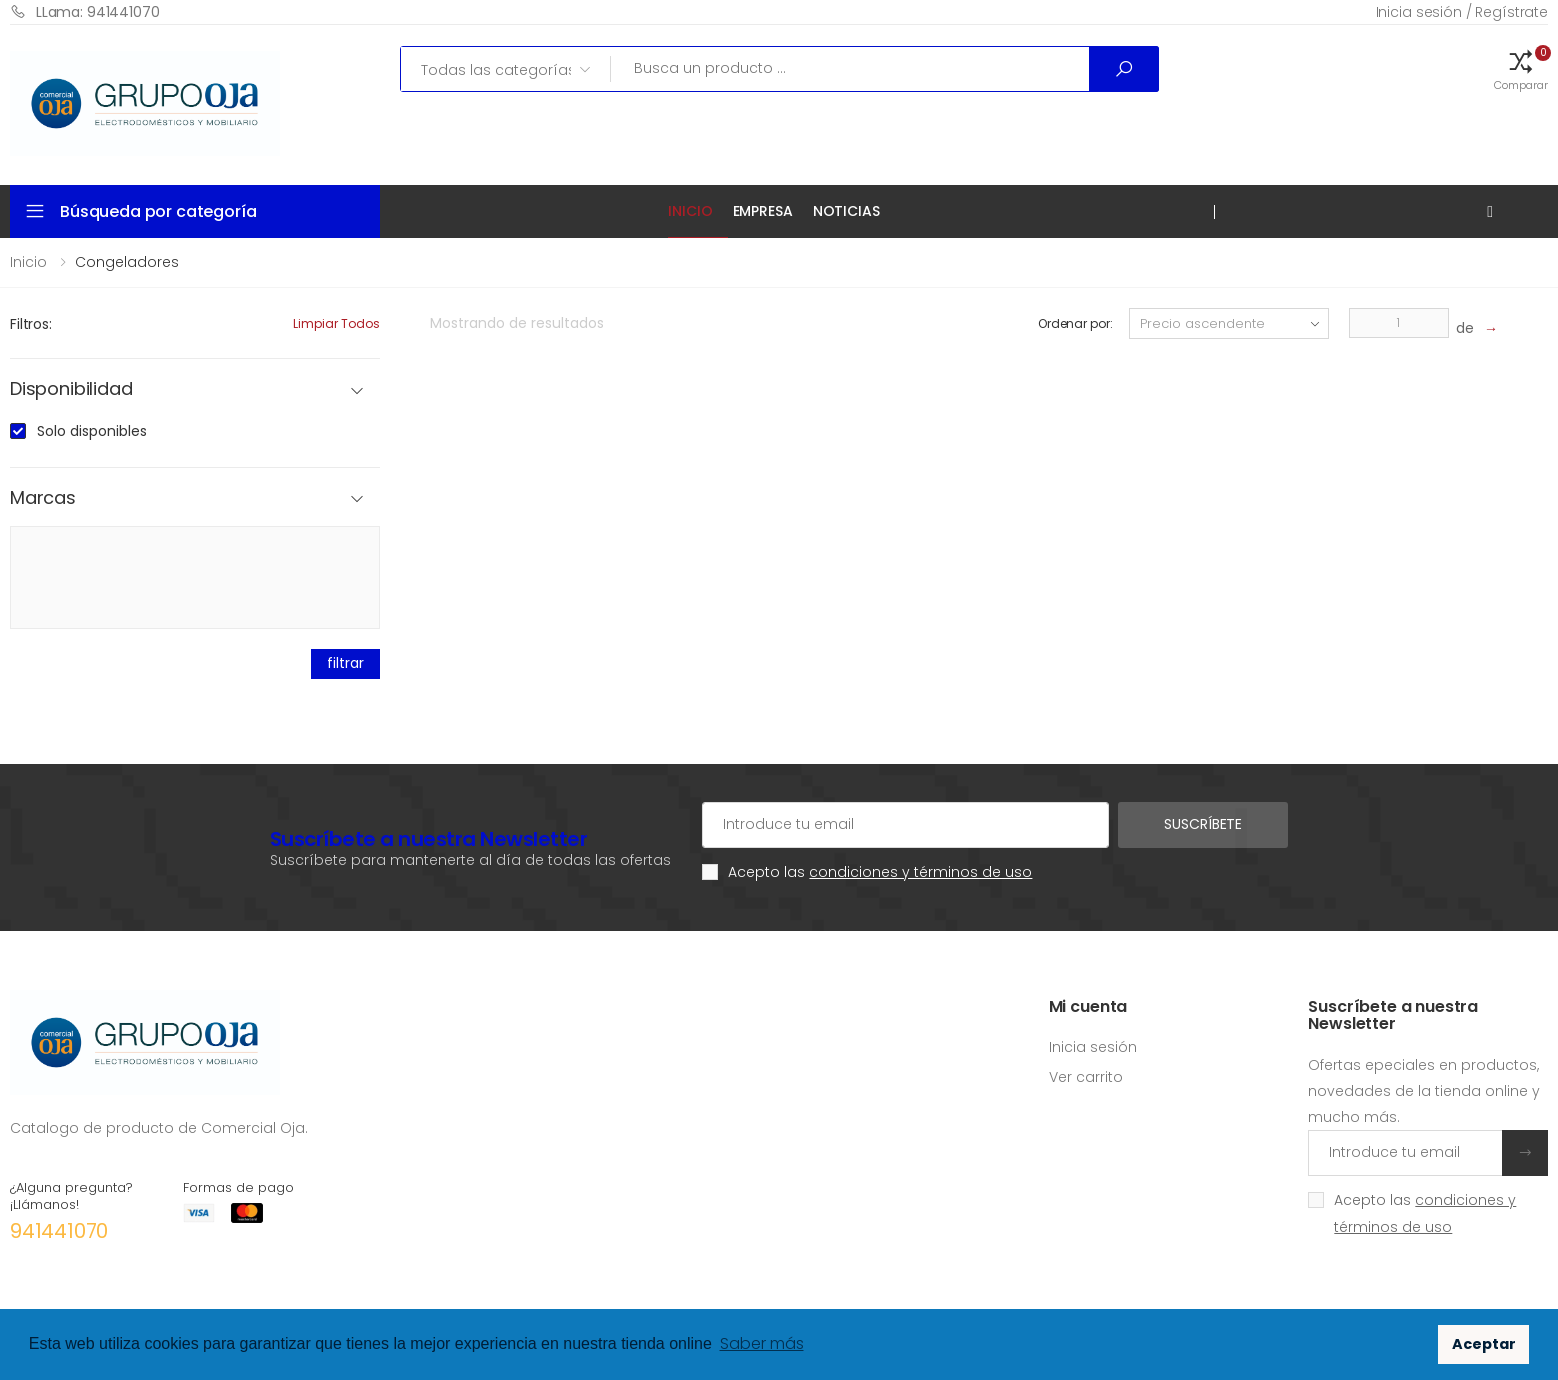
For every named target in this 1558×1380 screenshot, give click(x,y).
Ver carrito (1086, 1077)
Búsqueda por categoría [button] (158, 211)
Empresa (763, 211)
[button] (1521, 69)
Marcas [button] (43, 498)
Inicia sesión (1093, 1047)
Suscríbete (1203, 824)
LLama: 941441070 (85, 11)
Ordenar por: (1075, 323)
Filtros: (31, 324)
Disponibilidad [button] (71, 389)
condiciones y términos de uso (920, 872)
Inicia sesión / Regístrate (1462, 12)
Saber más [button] (762, 1343)
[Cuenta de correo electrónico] (905, 825)
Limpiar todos (336, 323)
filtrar (345, 663)
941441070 (59, 1231)
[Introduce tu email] (1405, 1153)
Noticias (846, 211)
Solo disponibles (92, 431)
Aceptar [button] (1484, 1344)
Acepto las (880, 872)
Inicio (690, 211)
